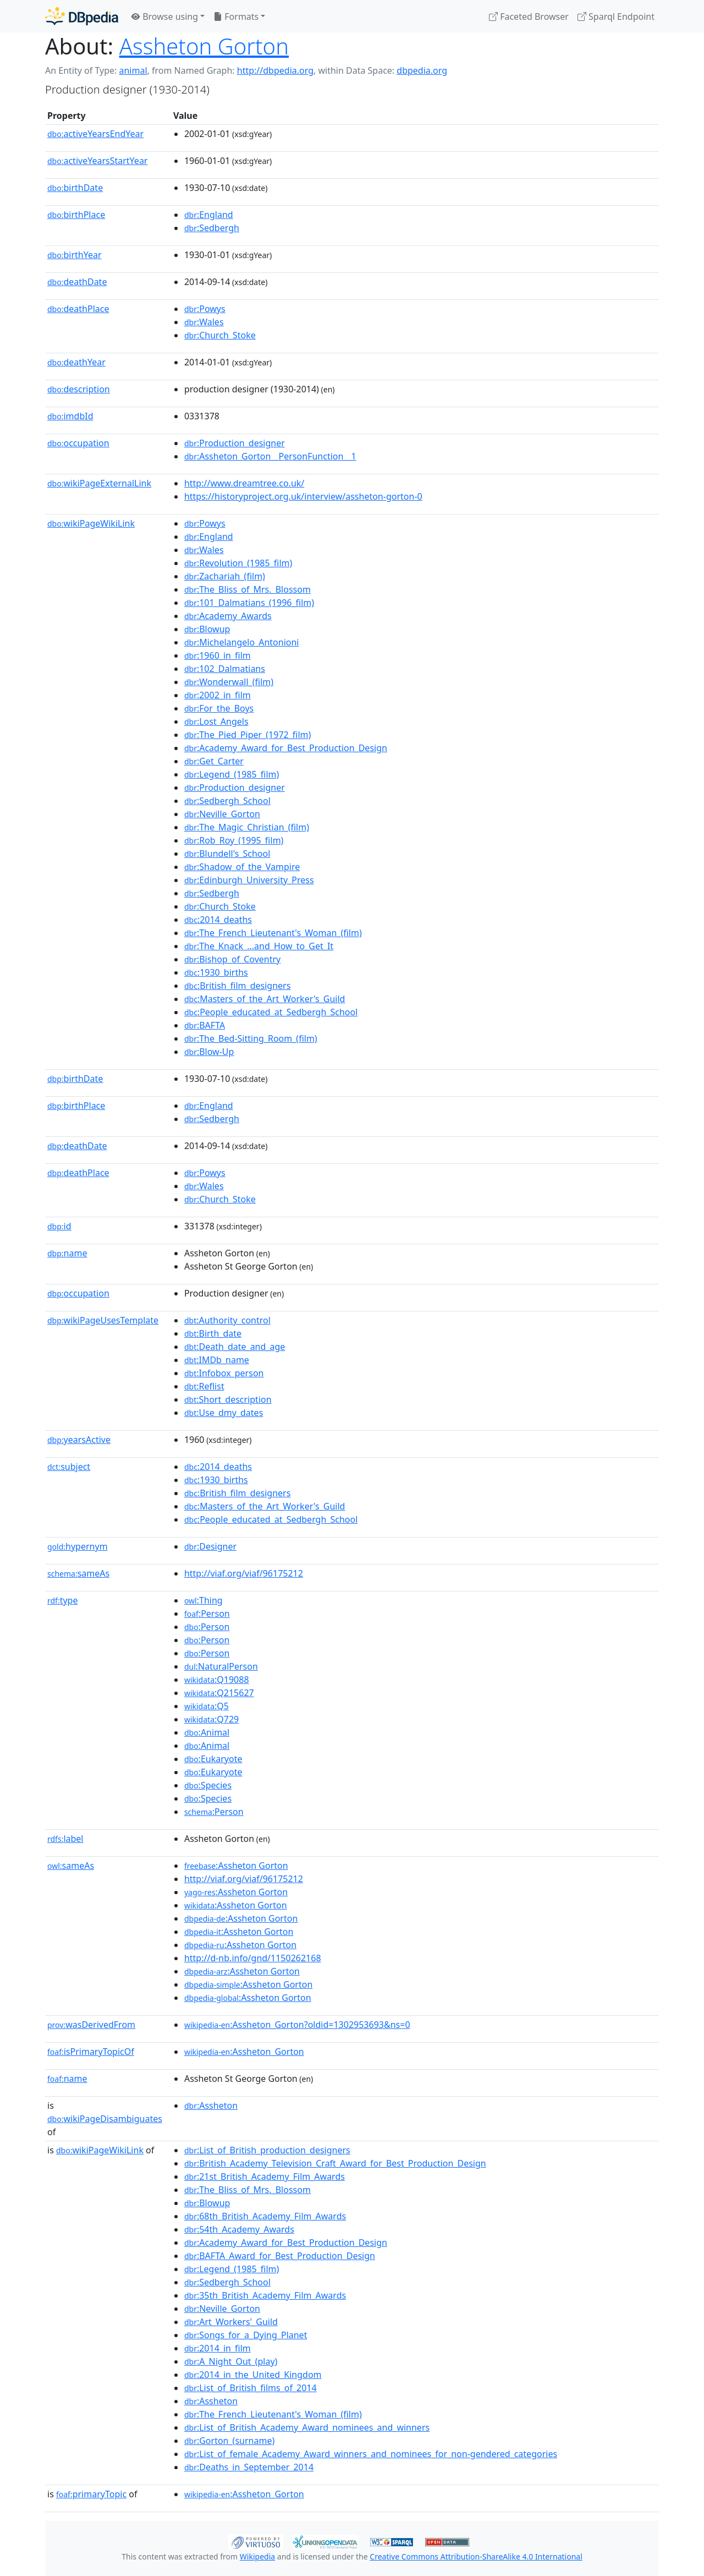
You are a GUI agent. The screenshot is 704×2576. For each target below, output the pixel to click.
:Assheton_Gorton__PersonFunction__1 (270, 456)
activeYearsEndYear (95, 134)
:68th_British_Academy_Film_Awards (265, 2216)
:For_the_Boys (219, 708)
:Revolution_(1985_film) (238, 563)
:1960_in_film (217, 655)
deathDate (77, 282)
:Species (208, 1785)
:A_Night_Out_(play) (231, 2361)
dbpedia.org (422, 70)
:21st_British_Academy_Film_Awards (264, 2176)
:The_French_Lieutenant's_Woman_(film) (273, 933)
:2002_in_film (217, 695)
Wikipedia (257, 2556)
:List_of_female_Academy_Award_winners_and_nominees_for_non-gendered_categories (370, 2454)
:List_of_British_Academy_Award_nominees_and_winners (307, 2427)
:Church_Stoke (220, 335)
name (67, 1253)
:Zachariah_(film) (224, 576)
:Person (207, 1613)
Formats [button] (235, 16)
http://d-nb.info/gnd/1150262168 (252, 1958)
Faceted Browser (529, 16)
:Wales (204, 322)
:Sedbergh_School (227, 801)
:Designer (210, 1546)
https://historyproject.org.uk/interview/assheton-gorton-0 (303, 496)
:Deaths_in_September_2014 (249, 2467)
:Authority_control (227, 1320)
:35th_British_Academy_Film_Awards (265, 2295)
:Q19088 (216, 1679)
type (62, 1600)
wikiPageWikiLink (91, 523)
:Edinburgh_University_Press (249, 880)
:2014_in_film (217, 2348)
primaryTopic (91, 2494)
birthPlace (76, 215)
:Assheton (211, 2105)
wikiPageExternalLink (99, 483)
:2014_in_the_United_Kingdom (253, 2375)
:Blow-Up (209, 1052)
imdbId (70, 416)
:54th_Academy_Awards (239, 2229)
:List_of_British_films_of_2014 (250, 2388)
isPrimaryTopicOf (90, 2052)
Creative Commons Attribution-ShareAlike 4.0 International (476, 2556)
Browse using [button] (164, 16)
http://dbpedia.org (275, 70)
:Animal (206, 1732)
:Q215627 (219, 1693)
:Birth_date (212, 1333)
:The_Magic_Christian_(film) (246, 827)
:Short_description (228, 1399)
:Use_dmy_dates (223, 1413)
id (59, 1226)
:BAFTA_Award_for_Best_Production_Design (279, 2256)
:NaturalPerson (221, 1666)
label (65, 1839)
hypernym (77, 1546)
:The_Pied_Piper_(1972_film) (247, 735)
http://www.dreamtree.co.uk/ (244, 483)
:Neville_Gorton (222, 814)
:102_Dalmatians (224, 669)
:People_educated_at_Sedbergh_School (271, 1012)
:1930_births (216, 972)
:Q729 (211, 1719)
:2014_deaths (218, 920)
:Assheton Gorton (236, 1865)
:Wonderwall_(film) (228, 682)
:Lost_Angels (216, 721)
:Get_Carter (214, 761)
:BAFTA (204, 1025)
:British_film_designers (237, 986)
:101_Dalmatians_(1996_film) (249, 603)
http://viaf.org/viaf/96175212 (243, 1573)
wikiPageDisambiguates (104, 2119)
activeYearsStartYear (97, 161)
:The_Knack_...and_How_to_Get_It (258, 946)
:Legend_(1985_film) (231, 774)
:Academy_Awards (228, 616)
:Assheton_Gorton (244, 2052)
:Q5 (206, 1706)
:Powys (205, 309)
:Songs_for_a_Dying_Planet (245, 2335)
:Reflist (204, 1386)
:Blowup (207, 629)
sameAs (78, 1573)
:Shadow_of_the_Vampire (242, 867)
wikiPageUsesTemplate (102, 1320)
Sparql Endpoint (616, 16)
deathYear (76, 362)
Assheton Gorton (204, 46)
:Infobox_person (224, 1373)
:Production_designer (234, 443)
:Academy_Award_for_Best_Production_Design (285, 748)
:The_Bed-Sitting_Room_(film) (250, 1038)
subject (68, 1467)
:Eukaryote (213, 1759)
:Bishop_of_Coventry (232, 959)
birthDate (75, 188)
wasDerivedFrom (91, 2025)
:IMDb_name (216, 1360)
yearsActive (79, 1440)
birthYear (74, 255)
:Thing (203, 1600)
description (78, 389)
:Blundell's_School (227, 853)
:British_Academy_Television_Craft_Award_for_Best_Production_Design (335, 2163)
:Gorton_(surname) (229, 2441)
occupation (78, 443)
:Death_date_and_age (234, 1347)
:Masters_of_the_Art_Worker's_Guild (264, 999)
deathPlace (78, 309)
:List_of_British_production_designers (267, 2150)
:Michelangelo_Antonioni (241, 642)
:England (208, 215)
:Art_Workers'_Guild (231, 2322)
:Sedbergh (211, 228)
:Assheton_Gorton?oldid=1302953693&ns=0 (297, 2025)
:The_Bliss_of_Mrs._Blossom (247, 589)
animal (133, 70)
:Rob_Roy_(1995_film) (234, 840)
